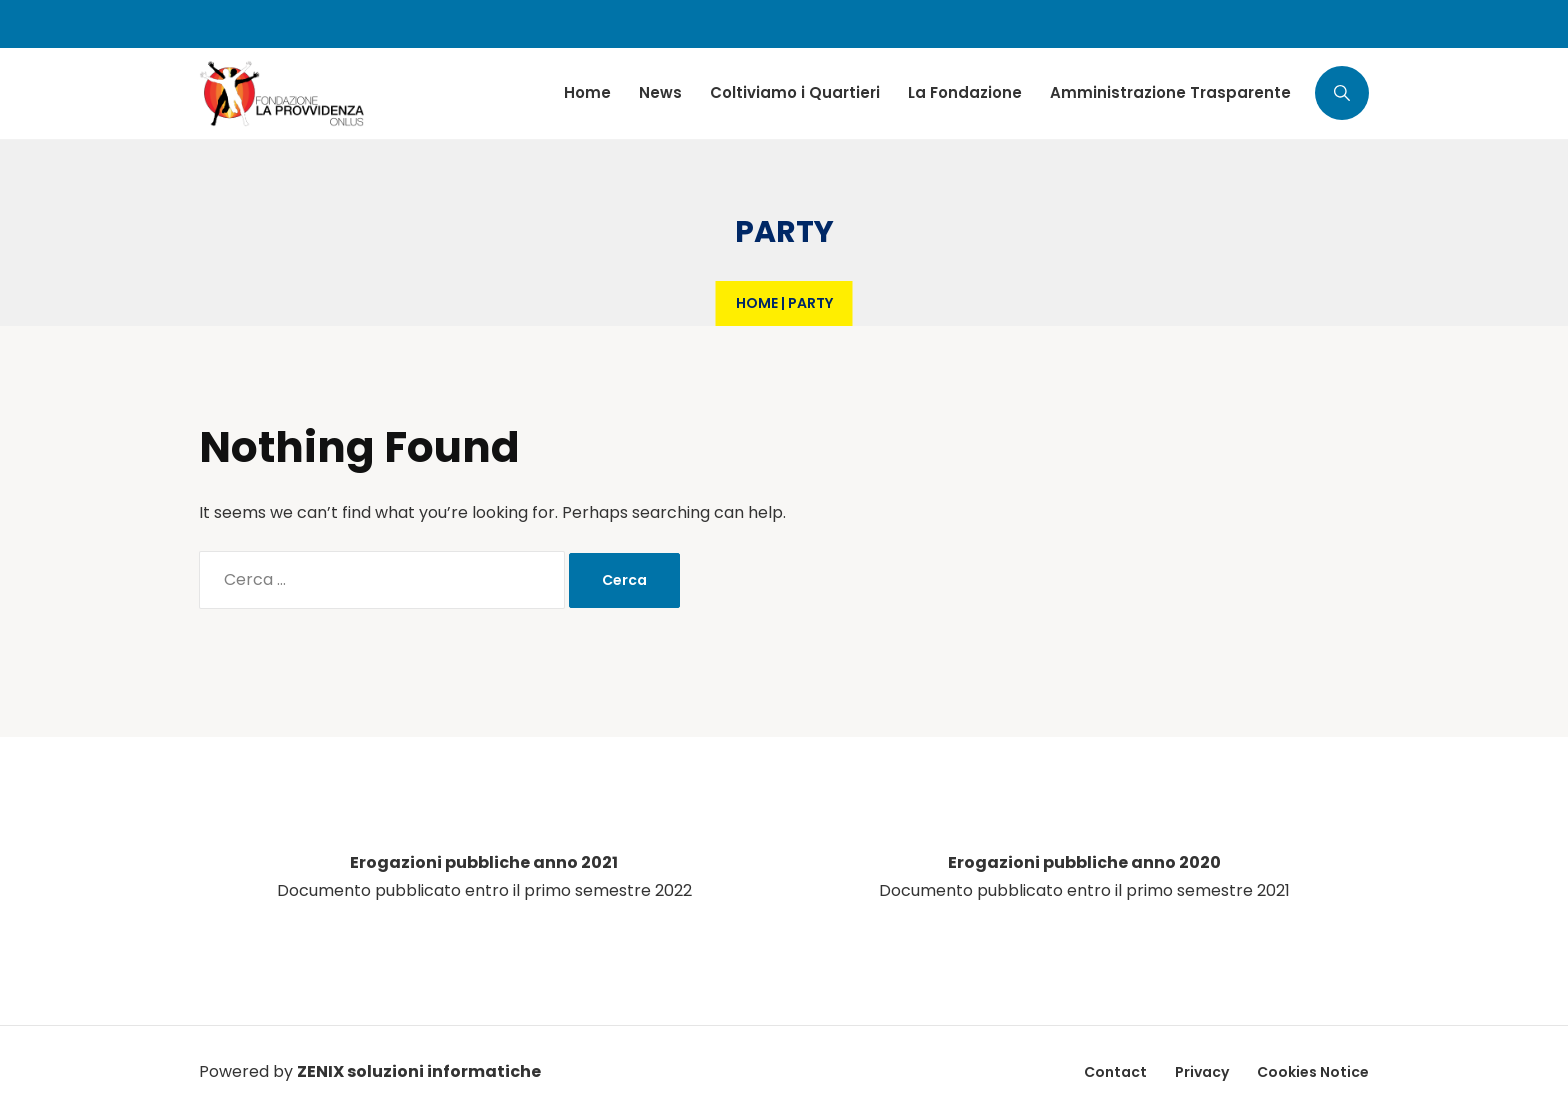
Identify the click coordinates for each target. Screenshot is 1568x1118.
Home (757, 303)
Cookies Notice (1313, 1072)
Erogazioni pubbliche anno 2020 (1084, 862)
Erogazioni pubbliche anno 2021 (484, 862)
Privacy (1202, 1072)
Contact (1115, 1072)
